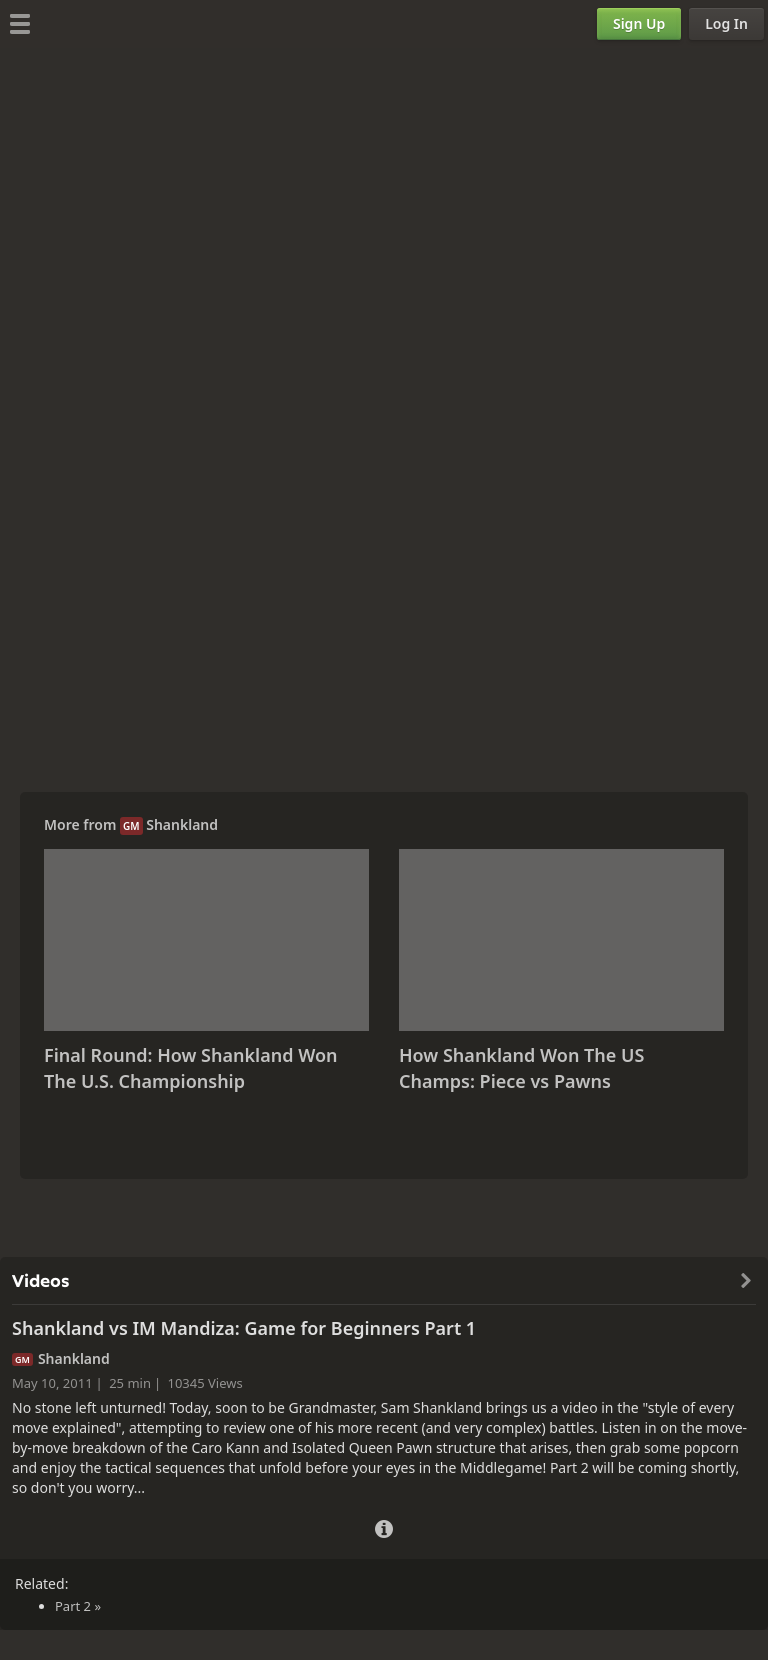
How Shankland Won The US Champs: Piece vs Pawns (521, 1068)
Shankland (182, 824)
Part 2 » (78, 1606)
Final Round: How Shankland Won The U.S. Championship (191, 1068)
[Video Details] (384, 1526)
